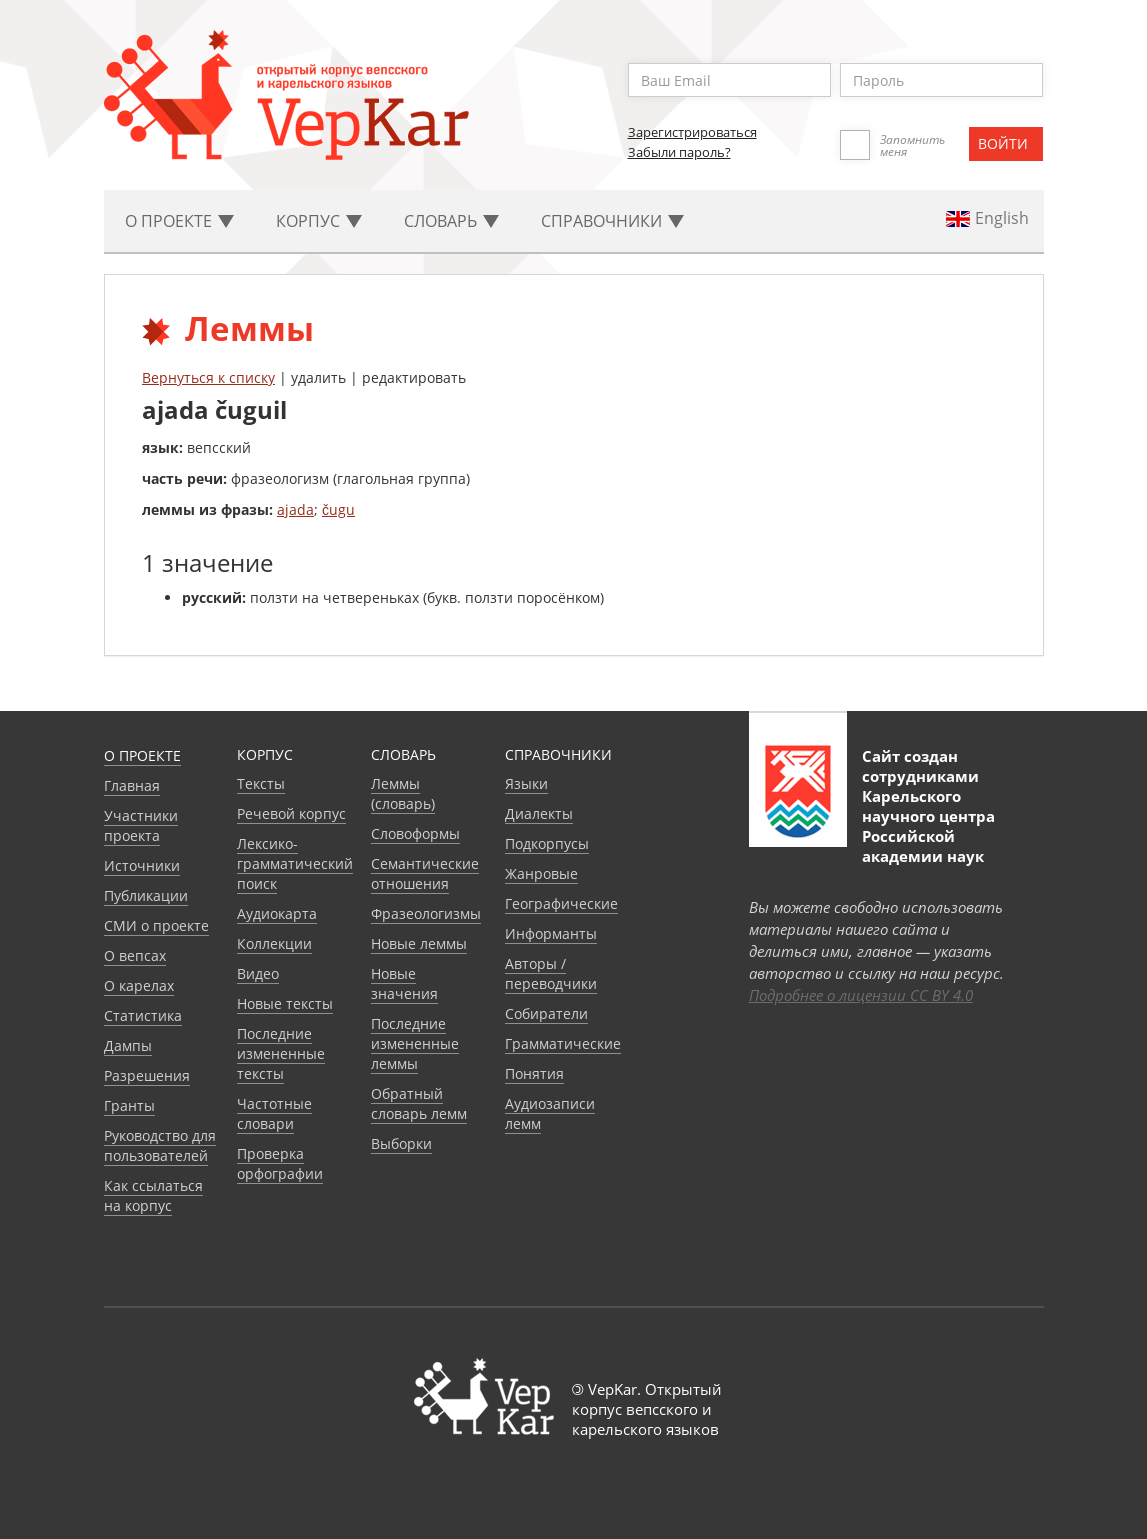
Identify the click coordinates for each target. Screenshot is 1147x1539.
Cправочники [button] (612, 221)
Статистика (143, 1015)
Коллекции (274, 943)
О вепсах (135, 955)
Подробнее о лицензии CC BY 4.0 (861, 995)
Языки (526, 783)
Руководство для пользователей (160, 1145)
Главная (132, 785)
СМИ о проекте (156, 925)
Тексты (261, 783)
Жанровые (541, 873)
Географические (561, 903)
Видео (258, 973)
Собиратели (546, 1013)
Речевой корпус (291, 813)
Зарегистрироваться (692, 132)
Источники (142, 865)
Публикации (146, 895)
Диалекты (539, 813)
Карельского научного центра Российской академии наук (928, 826)
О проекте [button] (179, 221)
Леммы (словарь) (403, 793)
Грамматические (563, 1043)
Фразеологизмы (426, 913)
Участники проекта (141, 825)
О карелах (139, 985)
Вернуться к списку (208, 377)
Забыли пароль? (679, 152)
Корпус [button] (319, 221)
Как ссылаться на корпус (153, 1195)
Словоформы (415, 833)
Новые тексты (285, 1003)
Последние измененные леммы (415, 1043)
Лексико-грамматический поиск (295, 863)
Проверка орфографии (280, 1163)
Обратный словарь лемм (419, 1103)
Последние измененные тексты (281, 1053)
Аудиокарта (277, 913)
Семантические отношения (425, 873)
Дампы (128, 1045)
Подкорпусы (547, 843)
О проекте (142, 755)
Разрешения (147, 1075)
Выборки (401, 1143)
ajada (295, 509)
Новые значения (404, 983)
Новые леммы (419, 943)
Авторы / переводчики (551, 973)
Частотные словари (274, 1113)
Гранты (129, 1105)
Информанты (551, 933)
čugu (338, 509)
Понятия (534, 1073)
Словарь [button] (451, 221)
